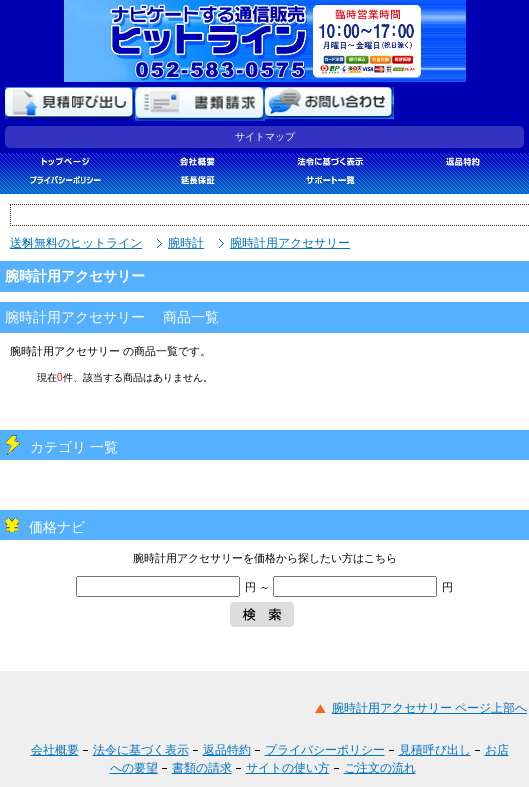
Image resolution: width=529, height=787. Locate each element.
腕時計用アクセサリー (290, 243)
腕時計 (186, 243)
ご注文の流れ (380, 768)
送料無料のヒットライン (76, 243)
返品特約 (227, 750)
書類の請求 (202, 768)
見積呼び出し (435, 750)
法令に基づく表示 (141, 750)
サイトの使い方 (288, 768)
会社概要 (55, 750)
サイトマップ (265, 136)
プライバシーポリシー (325, 750)
